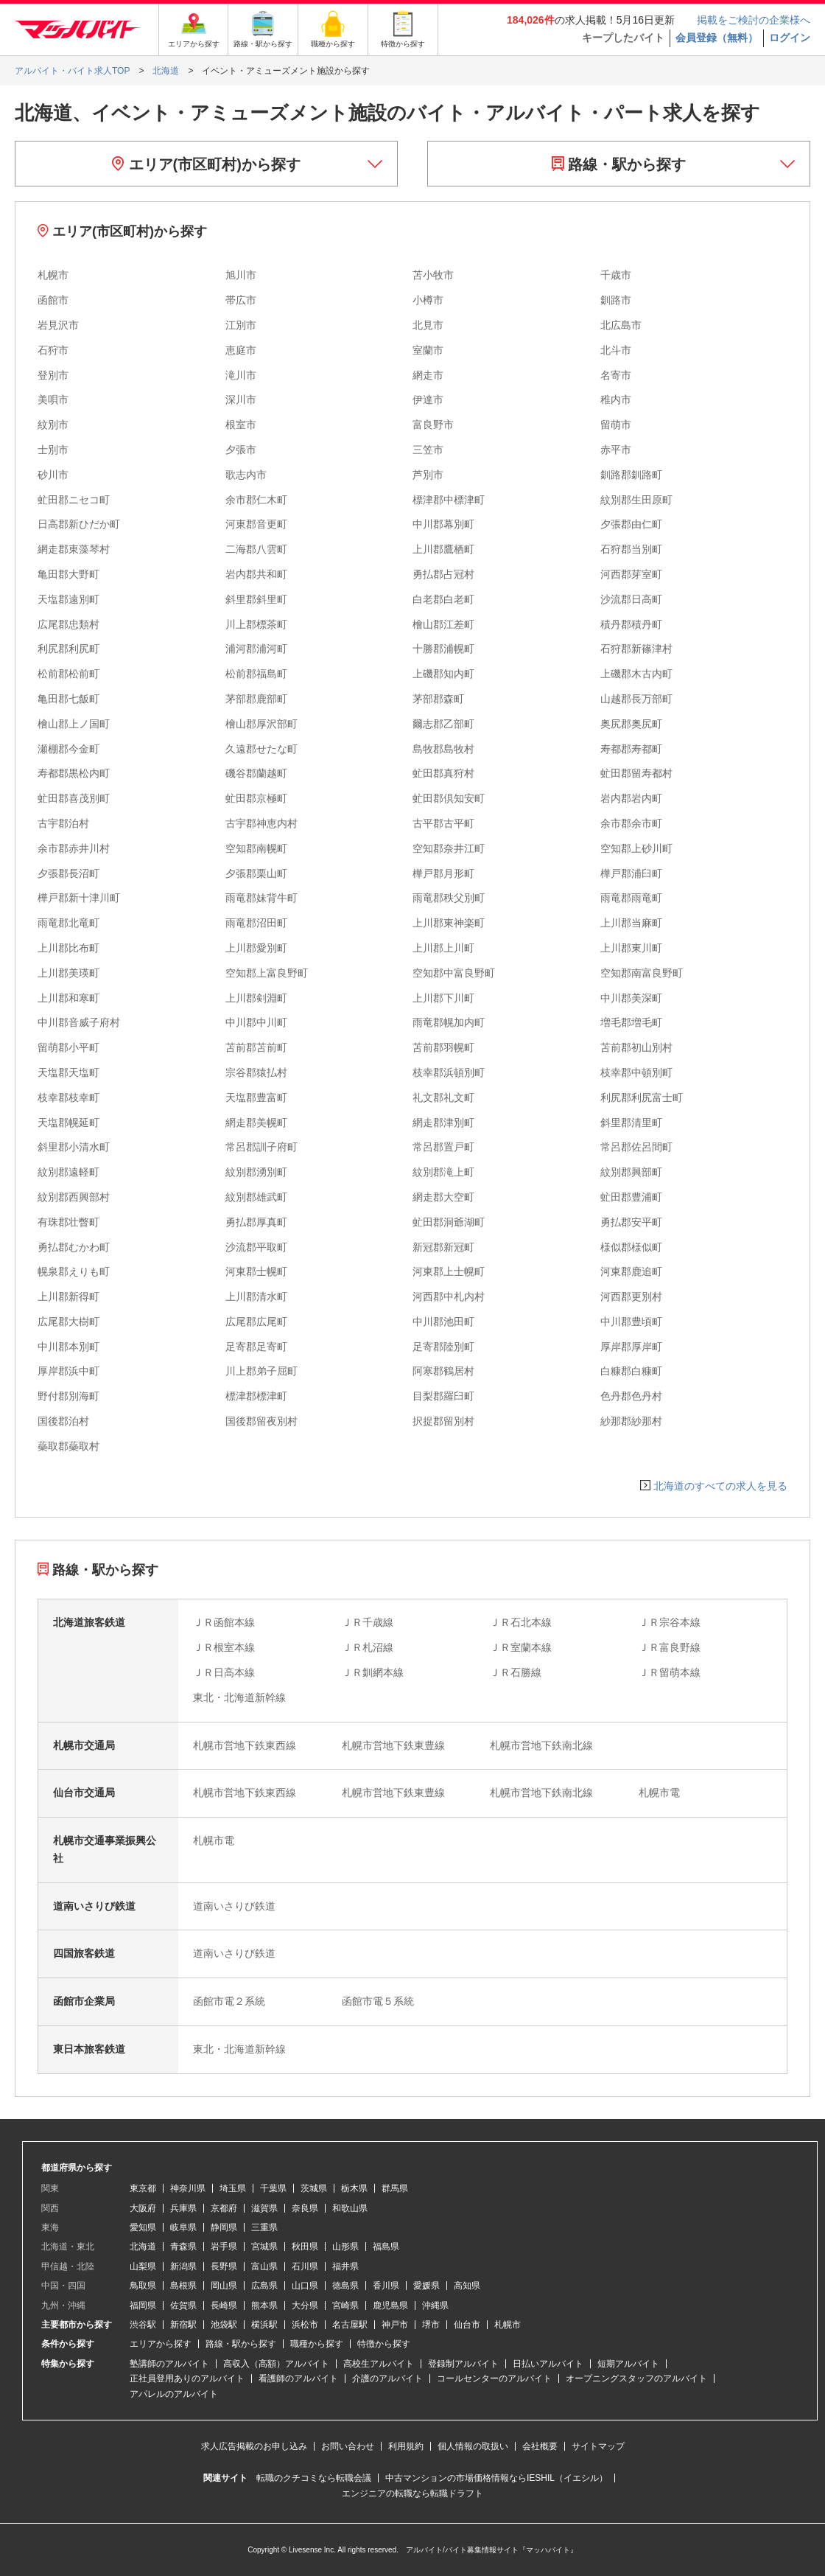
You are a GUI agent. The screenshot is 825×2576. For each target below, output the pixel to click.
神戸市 (395, 2325)
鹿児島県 (390, 2305)
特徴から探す (383, 2344)
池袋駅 (224, 2325)
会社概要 (540, 2446)
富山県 (264, 2266)
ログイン (789, 37)
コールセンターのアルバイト (494, 2378)
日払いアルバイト (548, 2364)
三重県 (264, 2227)
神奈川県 (188, 2188)
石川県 (305, 2266)
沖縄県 (435, 2305)
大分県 (305, 2305)
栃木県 (354, 2188)
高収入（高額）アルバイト (276, 2364)
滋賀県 (264, 2208)
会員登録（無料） (716, 37)
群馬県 (395, 2188)
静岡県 (224, 2227)
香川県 (386, 2285)
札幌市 (507, 2325)
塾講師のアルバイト (169, 2364)
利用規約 (406, 2446)
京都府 (224, 2208)
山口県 (305, 2285)
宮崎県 (345, 2305)
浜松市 (305, 2325)
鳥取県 (143, 2285)
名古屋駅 (350, 2325)
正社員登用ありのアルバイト (187, 2378)
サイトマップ (598, 2446)
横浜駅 (264, 2325)
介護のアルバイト (387, 2378)
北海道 (143, 2246)
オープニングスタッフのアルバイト (636, 2378)
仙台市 (467, 2325)
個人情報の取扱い (473, 2446)
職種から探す (316, 2344)
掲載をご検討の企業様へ (753, 20)
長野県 (224, 2266)
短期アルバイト (628, 2364)
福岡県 (143, 2305)
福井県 (345, 2266)
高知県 (467, 2285)
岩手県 (224, 2246)
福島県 (386, 2246)
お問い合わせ (347, 2446)
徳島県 (345, 2285)
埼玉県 (233, 2188)
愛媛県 (426, 2285)
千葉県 (273, 2188)
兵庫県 (183, 2208)
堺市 (431, 2325)
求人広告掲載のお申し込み (254, 2446)
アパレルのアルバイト (174, 2394)
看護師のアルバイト (298, 2378)
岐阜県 (183, 2227)
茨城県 (314, 2188)
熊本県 (264, 2305)
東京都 (143, 2188)
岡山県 (224, 2285)
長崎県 (224, 2305)
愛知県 (143, 2227)
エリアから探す (161, 2344)
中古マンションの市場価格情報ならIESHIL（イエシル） (496, 2478)
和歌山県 (350, 2208)
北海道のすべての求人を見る (720, 1486)
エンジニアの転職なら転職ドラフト (412, 2493)
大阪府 (143, 2208)
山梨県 (143, 2266)
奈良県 (305, 2208)
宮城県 (264, 2246)
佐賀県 (183, 2305)
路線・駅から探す (619, 164)
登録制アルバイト (463, 2364)
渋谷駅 (143, 2325)
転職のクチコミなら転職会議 (313, 2478)
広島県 (264, 2285)
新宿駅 (183, 2325)
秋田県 (305, 2246)
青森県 (183, 2246)
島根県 (183, 2285)
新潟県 (183, 2266)
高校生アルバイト (378, 2364)
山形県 (345, 2246)
